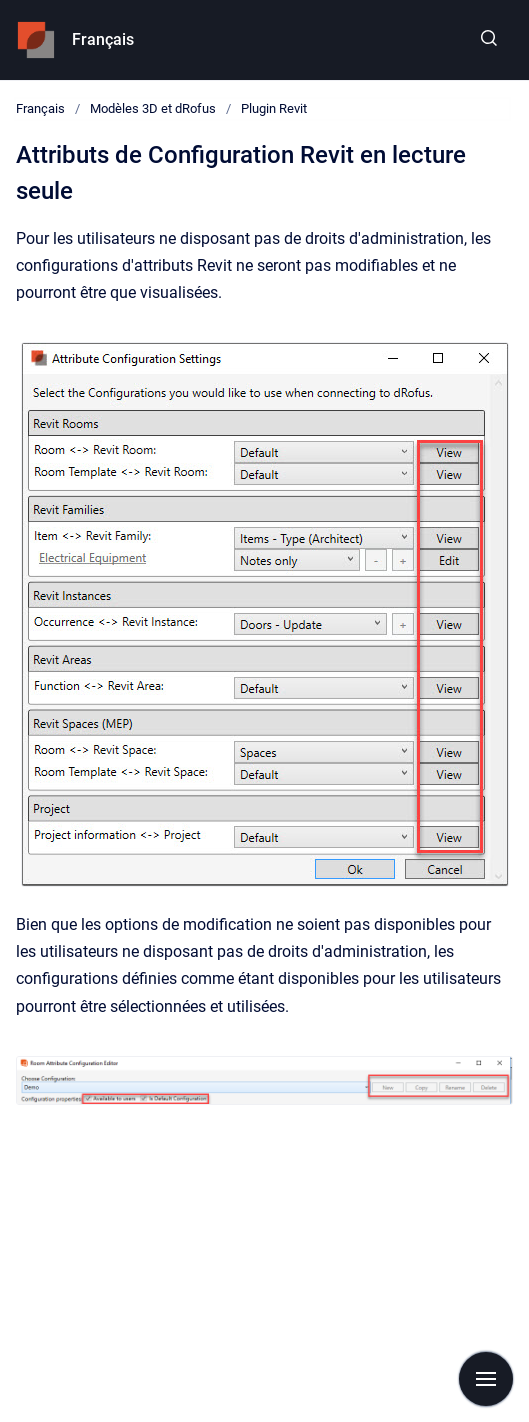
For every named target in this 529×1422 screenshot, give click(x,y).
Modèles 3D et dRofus (153, 108)
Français (103, 39)
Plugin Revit (274, 108)
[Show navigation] (486, 1379)
